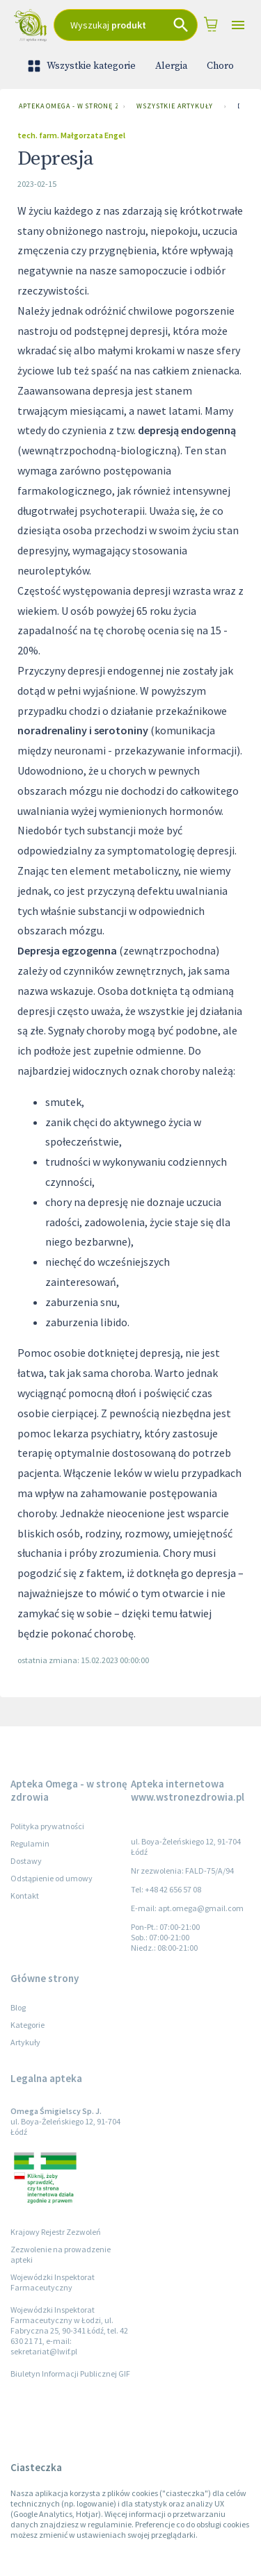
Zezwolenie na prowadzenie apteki (60, 2254)
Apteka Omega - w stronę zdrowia (65, 106)
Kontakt (24, 1895)
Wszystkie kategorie (83, 66)
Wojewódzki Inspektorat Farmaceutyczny (52, 2282)
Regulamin (29, 1843)
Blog (18, 2007)
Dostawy (26, 1861)
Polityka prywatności (47, 1826)
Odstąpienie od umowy (51, 1878)
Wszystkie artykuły (175, 106)
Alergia (171, 66)
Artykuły (25, 2042)
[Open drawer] (238, 25)
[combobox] (126, 25)
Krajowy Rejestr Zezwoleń (55, 2232)
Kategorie (27, 2025)
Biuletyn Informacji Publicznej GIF (70, 2373)
